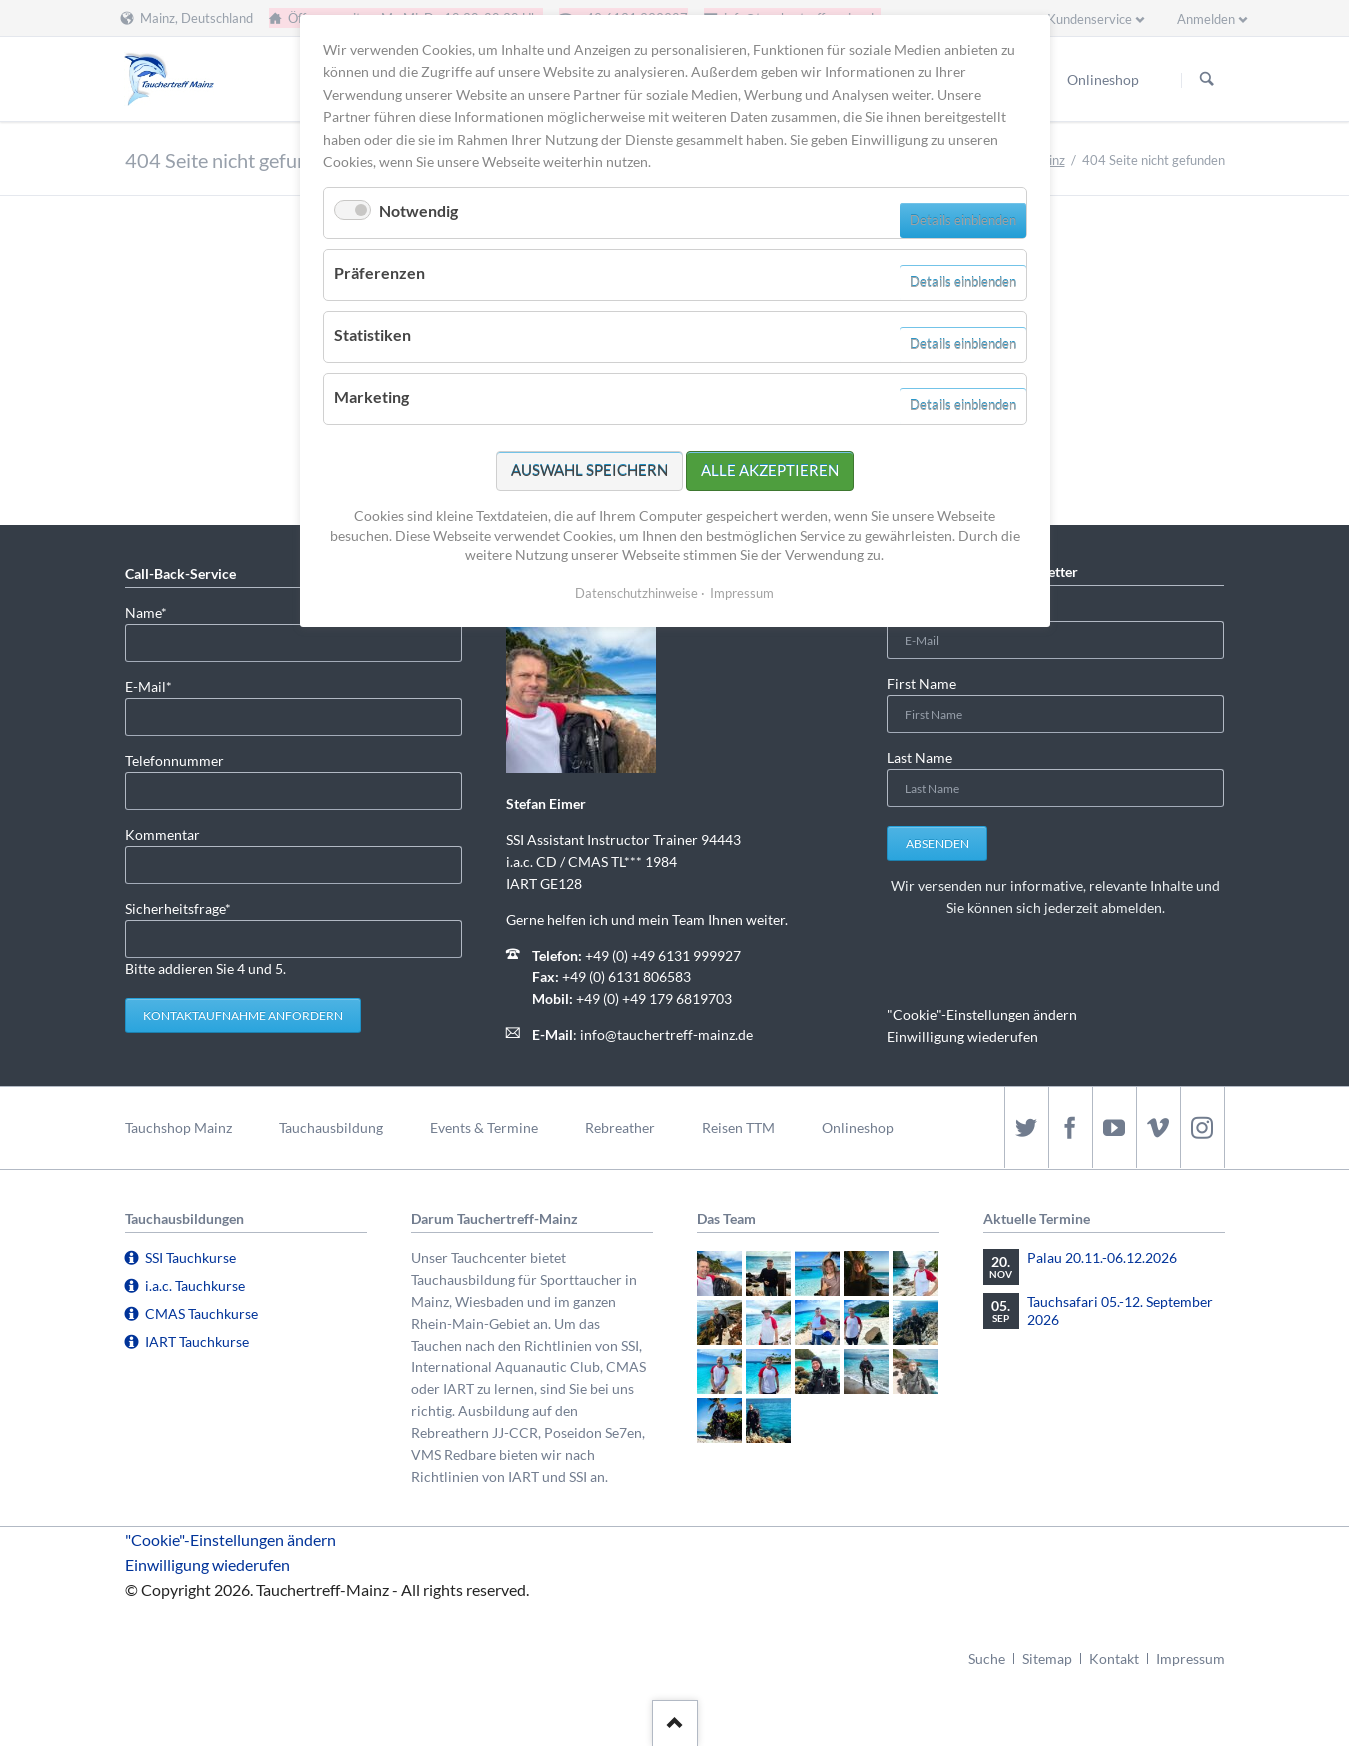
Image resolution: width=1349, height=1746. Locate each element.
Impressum (1190, 1658)
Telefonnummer (174, 760)
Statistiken (372, 334)
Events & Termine (484, 1127)
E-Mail (157, 685)
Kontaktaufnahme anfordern (243, 1015)
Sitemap (1047, 1658)
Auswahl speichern (589, 470)
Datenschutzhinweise (636, 593)
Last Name (919, 757)
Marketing (371, 396)
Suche (986, 1658)
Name (157, 611)
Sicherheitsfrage (178, 907)
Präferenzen (379, 272)
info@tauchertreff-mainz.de (666, 1034)
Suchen (1207, 80)
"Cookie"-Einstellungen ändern (982, 1014)
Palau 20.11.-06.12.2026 (1102, 1257)
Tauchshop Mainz (178, 1127)
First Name (921, 683)
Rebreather (620, 1127)
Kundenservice (1089, 19)
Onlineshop (858, 1127)
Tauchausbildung (331, 1127)
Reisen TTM (738, 1127)
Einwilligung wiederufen (962, 1036)
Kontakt (1114, 1658)
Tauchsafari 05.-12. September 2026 (1120, 1310)
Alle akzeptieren (770, 470)
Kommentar (162, 834)
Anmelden (1206, 19)
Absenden (937, 843)
